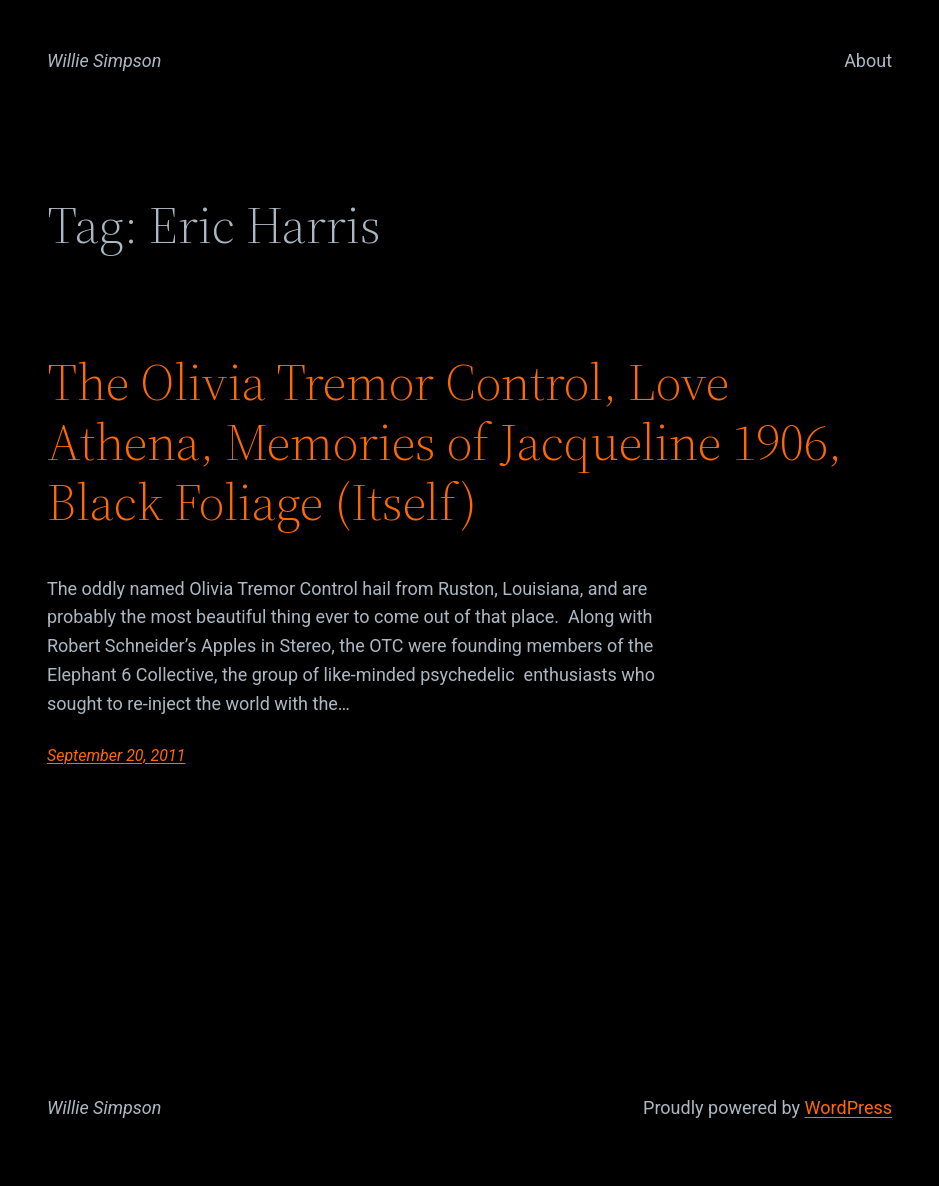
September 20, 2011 (116, 755)
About (868, 60)
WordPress (848, 1107)
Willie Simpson (104, 60)
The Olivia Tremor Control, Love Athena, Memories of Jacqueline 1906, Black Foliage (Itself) (444, 441)
